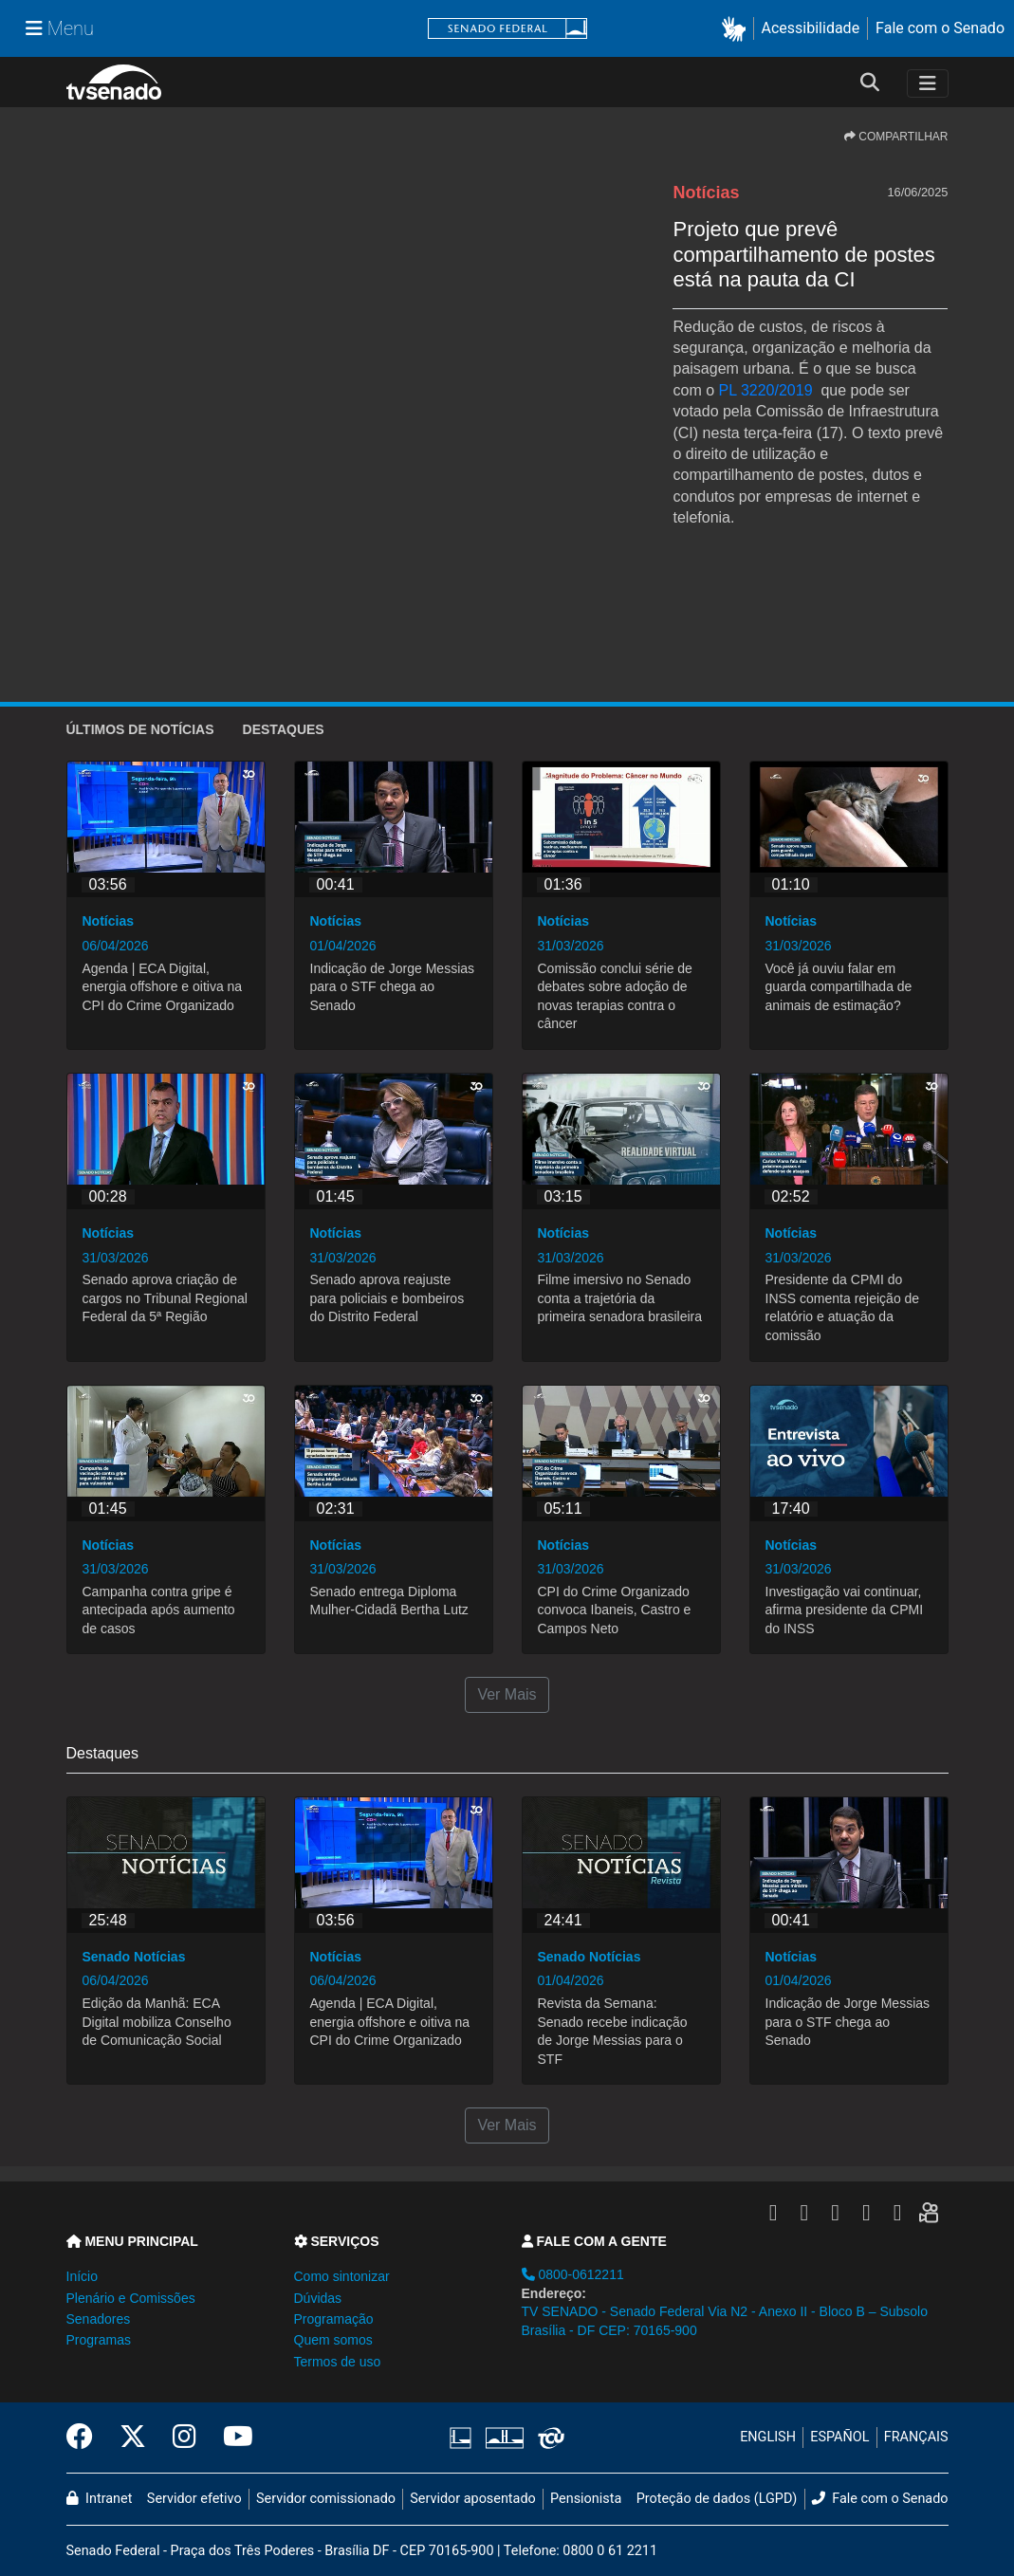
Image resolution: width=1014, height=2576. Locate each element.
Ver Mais (506, 1694)
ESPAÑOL (839, 2437)
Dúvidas (318, 2298)
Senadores (98, 2319)
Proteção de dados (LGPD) (717, 2499)
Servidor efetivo (194, 2499)
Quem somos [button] (333, 2339)
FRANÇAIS (916, 2437)
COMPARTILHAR (896, 136)
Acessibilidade (811, 28)
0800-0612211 (573, 2274)
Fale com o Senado (940, 28)
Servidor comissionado (326, 2499)
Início (82, 2276)
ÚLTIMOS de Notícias (140, 729)
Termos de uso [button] (337, 2361)
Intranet (99, 2499)
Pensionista (585, 2499)
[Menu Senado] (59, 28)
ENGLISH (768, 2437)
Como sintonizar (342, 2276)
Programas (98, 2339)
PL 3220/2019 (766, 390)
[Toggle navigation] (928, 83)
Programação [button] (334, 2319)
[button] (737, 29)
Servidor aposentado (472, 2499)
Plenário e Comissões (130, 2298)
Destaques (283, 729)
